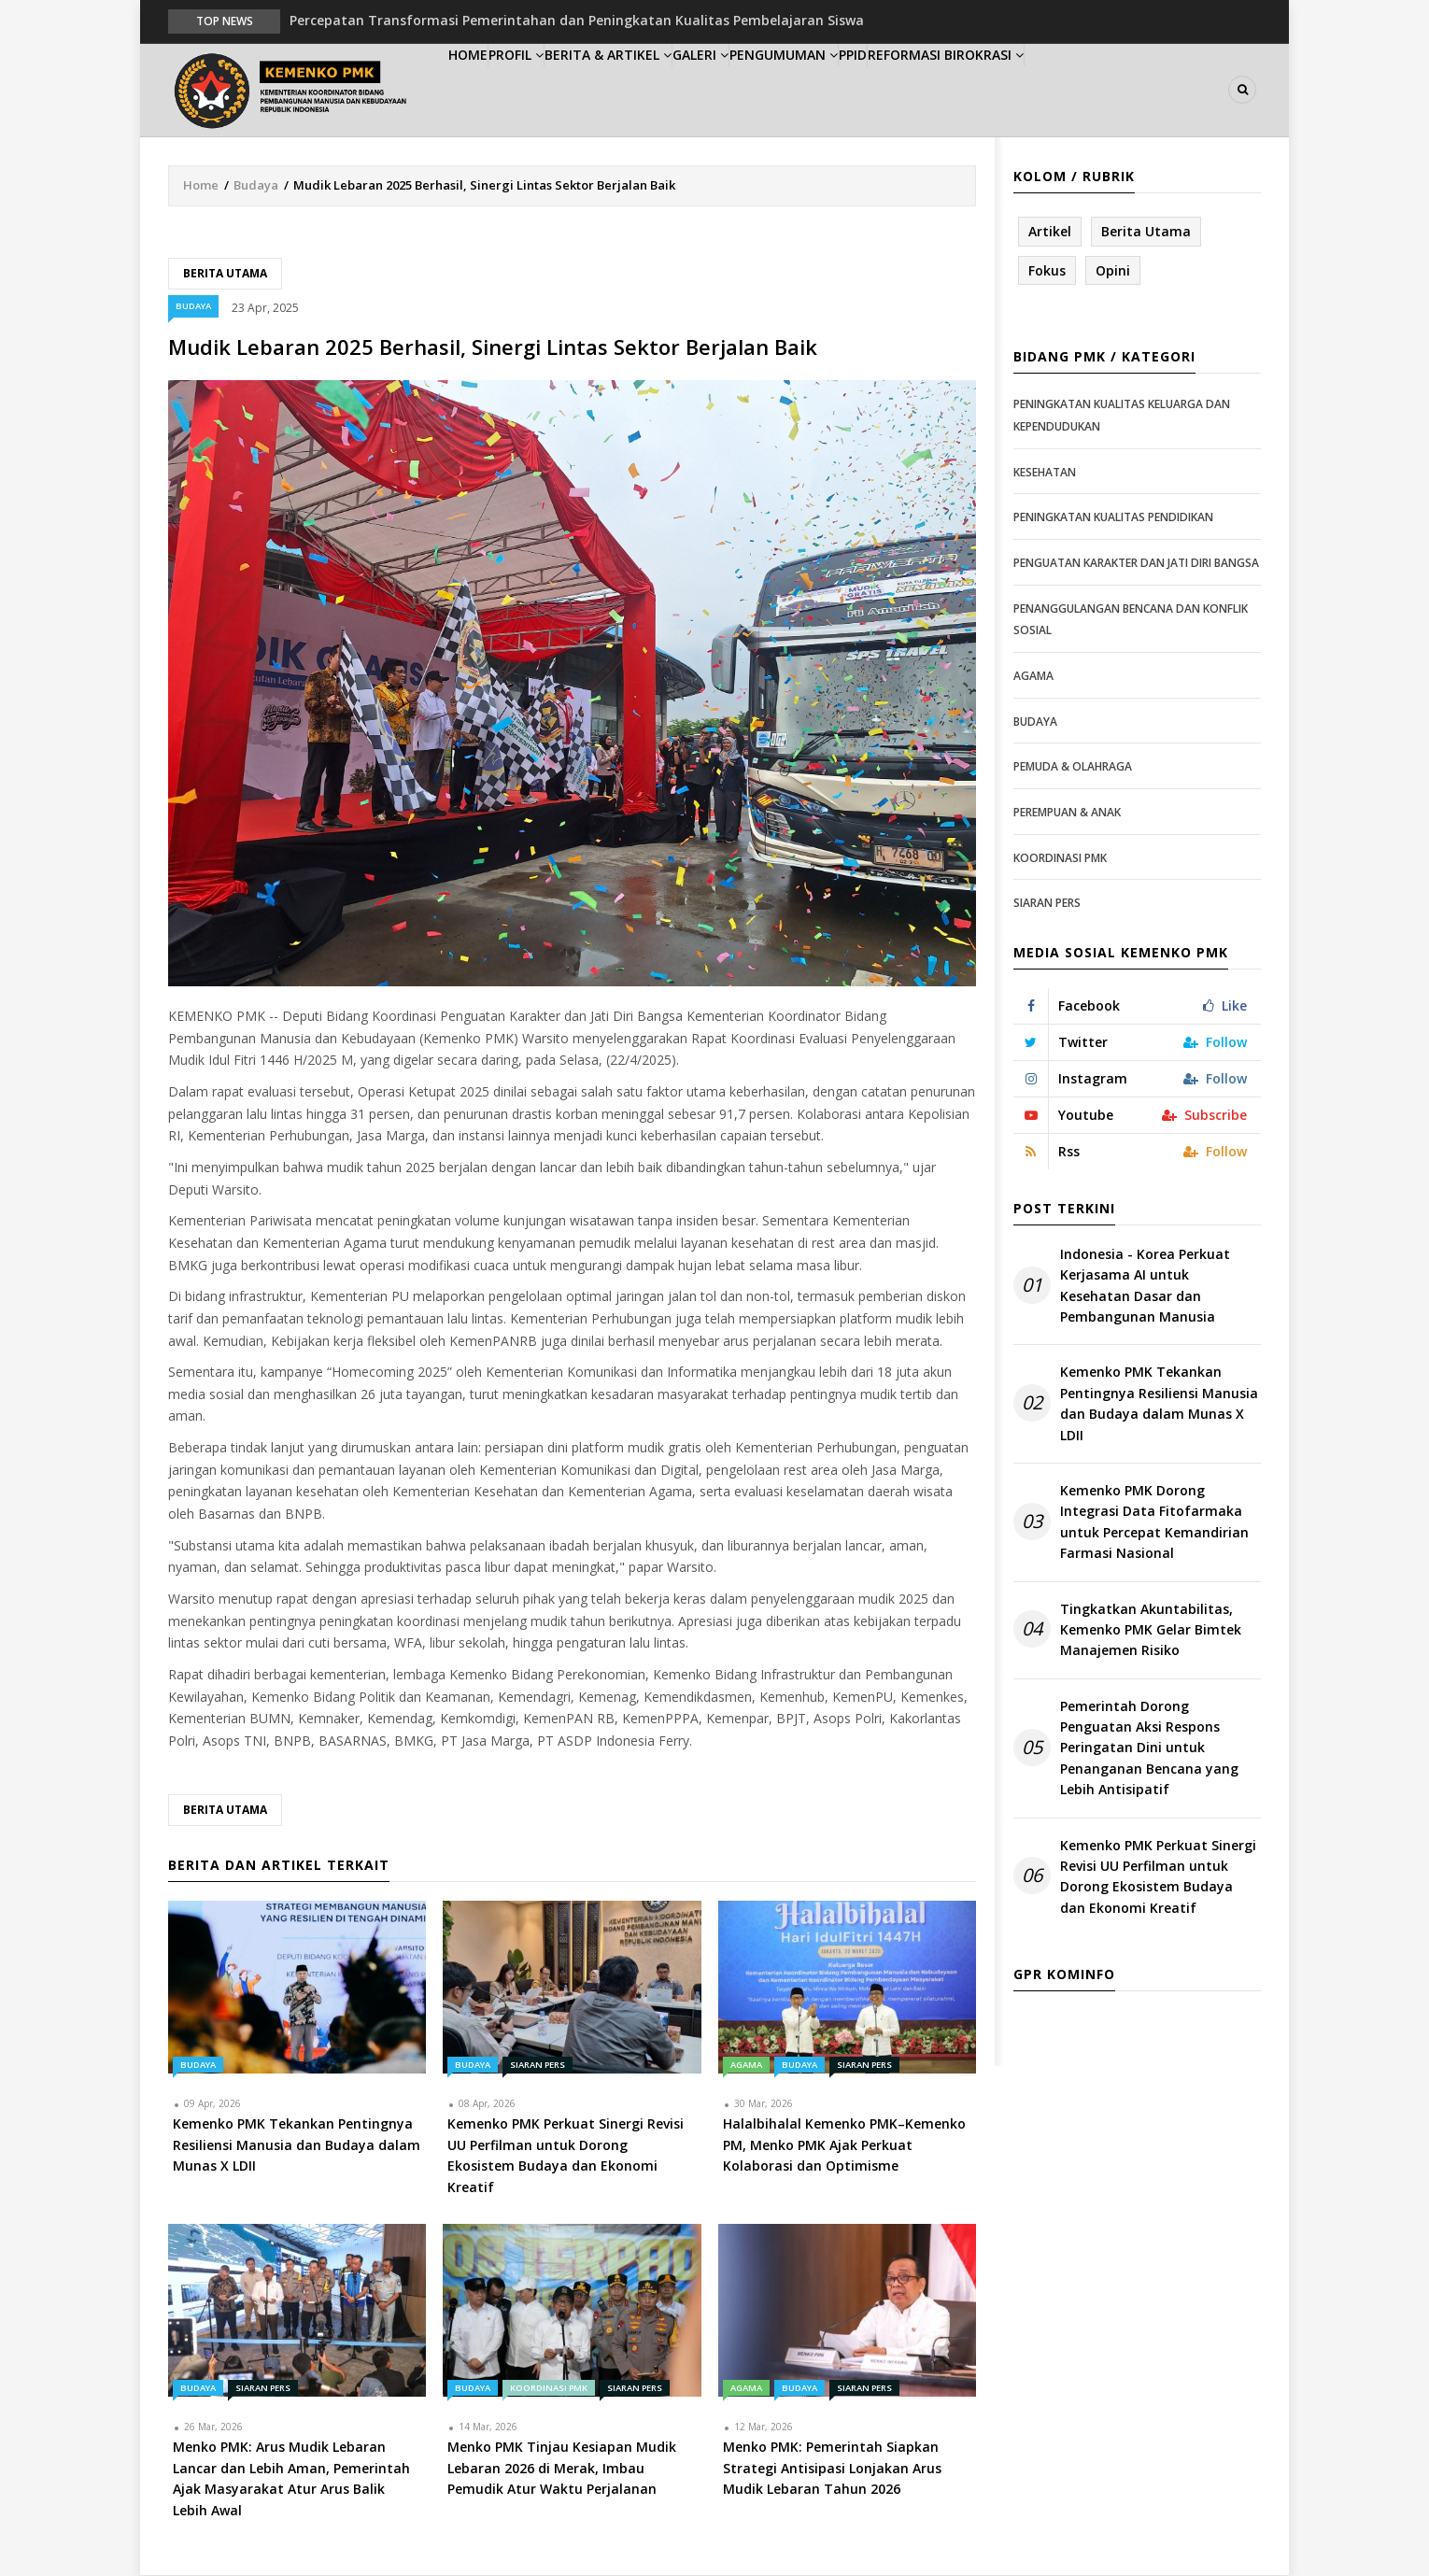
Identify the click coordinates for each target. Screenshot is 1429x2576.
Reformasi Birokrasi (1077, 90)
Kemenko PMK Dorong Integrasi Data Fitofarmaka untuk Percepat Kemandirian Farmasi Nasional (1154, 1522)
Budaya (255, 185)
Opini (1113, 271)
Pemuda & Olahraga (1072, 767)
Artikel (1049, 232)
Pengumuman (875, 90)
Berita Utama (225, 274)
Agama (746, 2066)
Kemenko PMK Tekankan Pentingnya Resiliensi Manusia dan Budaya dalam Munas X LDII (1159, 1405)
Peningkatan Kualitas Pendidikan (1113, 519)
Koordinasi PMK (548, 2390)
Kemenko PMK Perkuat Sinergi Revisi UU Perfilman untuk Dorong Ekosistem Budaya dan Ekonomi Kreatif (1158, 1877)
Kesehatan (1044, 473)
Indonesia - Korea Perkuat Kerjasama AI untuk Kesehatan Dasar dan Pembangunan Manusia (1145, 1286)
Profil (551, 90)
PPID (965, 90)
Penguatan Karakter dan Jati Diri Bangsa (1136, 564)
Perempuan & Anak (1067, 813)
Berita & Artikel (662, 90)
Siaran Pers (537, 2066)
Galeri (772, 90)
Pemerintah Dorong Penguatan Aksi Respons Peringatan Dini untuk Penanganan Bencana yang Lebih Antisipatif (1149, 1749)
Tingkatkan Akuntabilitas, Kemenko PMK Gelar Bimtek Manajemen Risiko (1150, 1631)
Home (479, 90)
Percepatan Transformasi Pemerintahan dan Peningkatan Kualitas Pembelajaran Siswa (577, 20)
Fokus (1047, 271)
